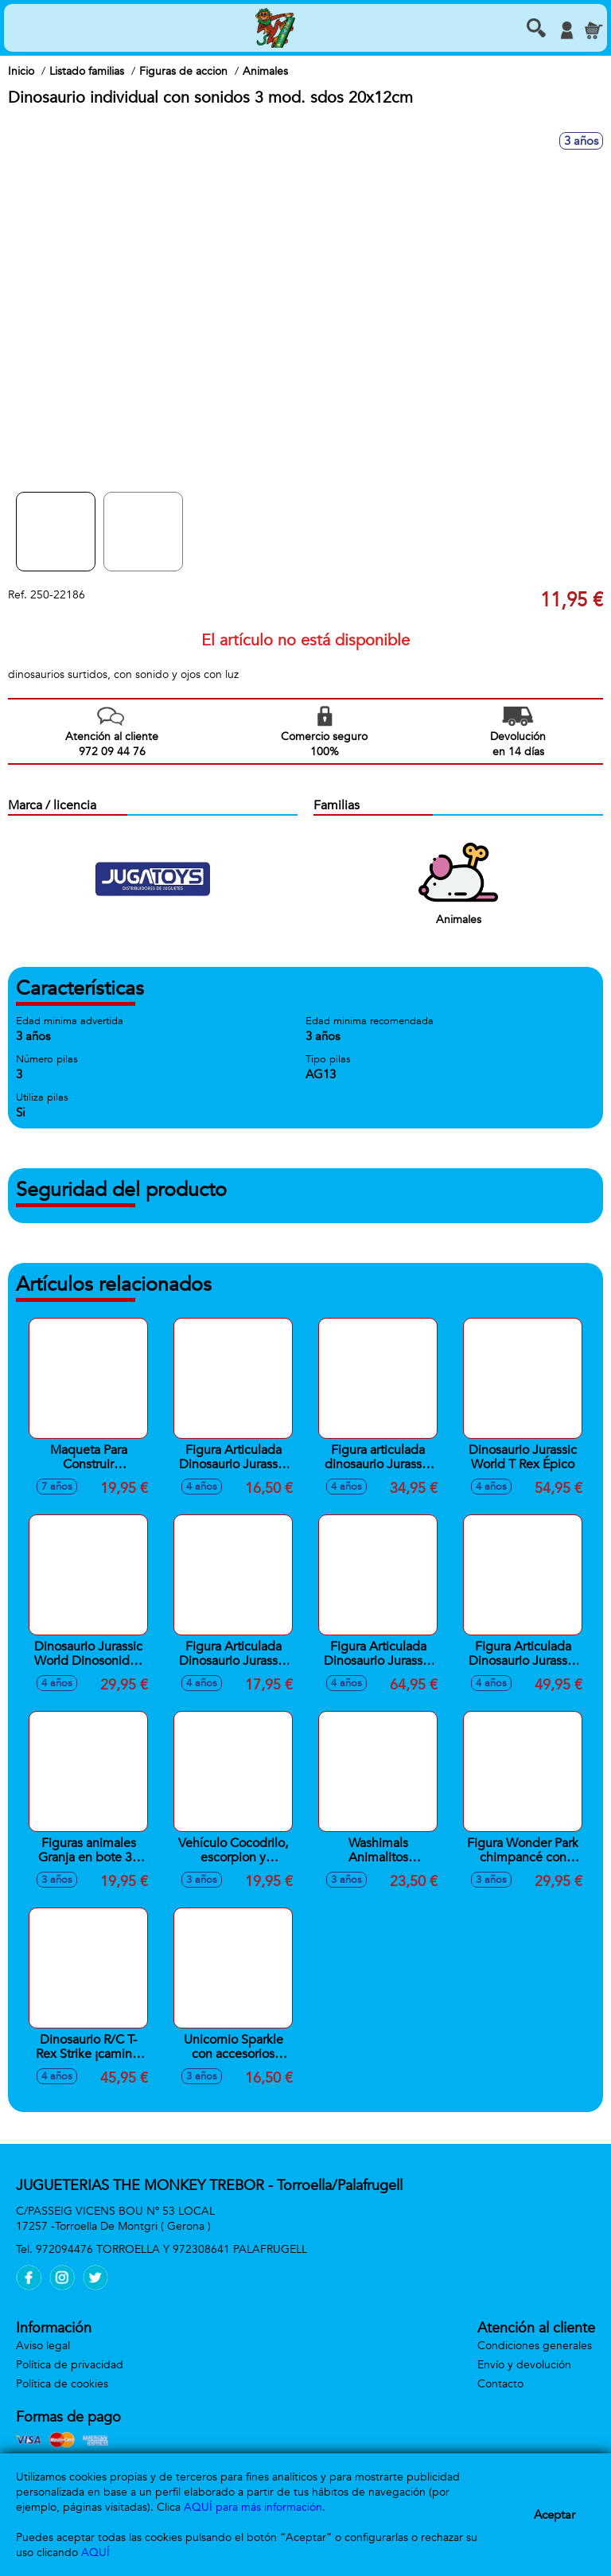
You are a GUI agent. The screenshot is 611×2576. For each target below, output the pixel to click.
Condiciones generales (534, 2345)
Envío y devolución (524, 2364)
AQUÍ (95, 2552)
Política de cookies (62, 2383)
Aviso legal (43, 2345)
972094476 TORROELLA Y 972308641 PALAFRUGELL (171, 2249)
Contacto (500, 2383)
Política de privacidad (69, 2364)
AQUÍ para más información (253, 2507)
